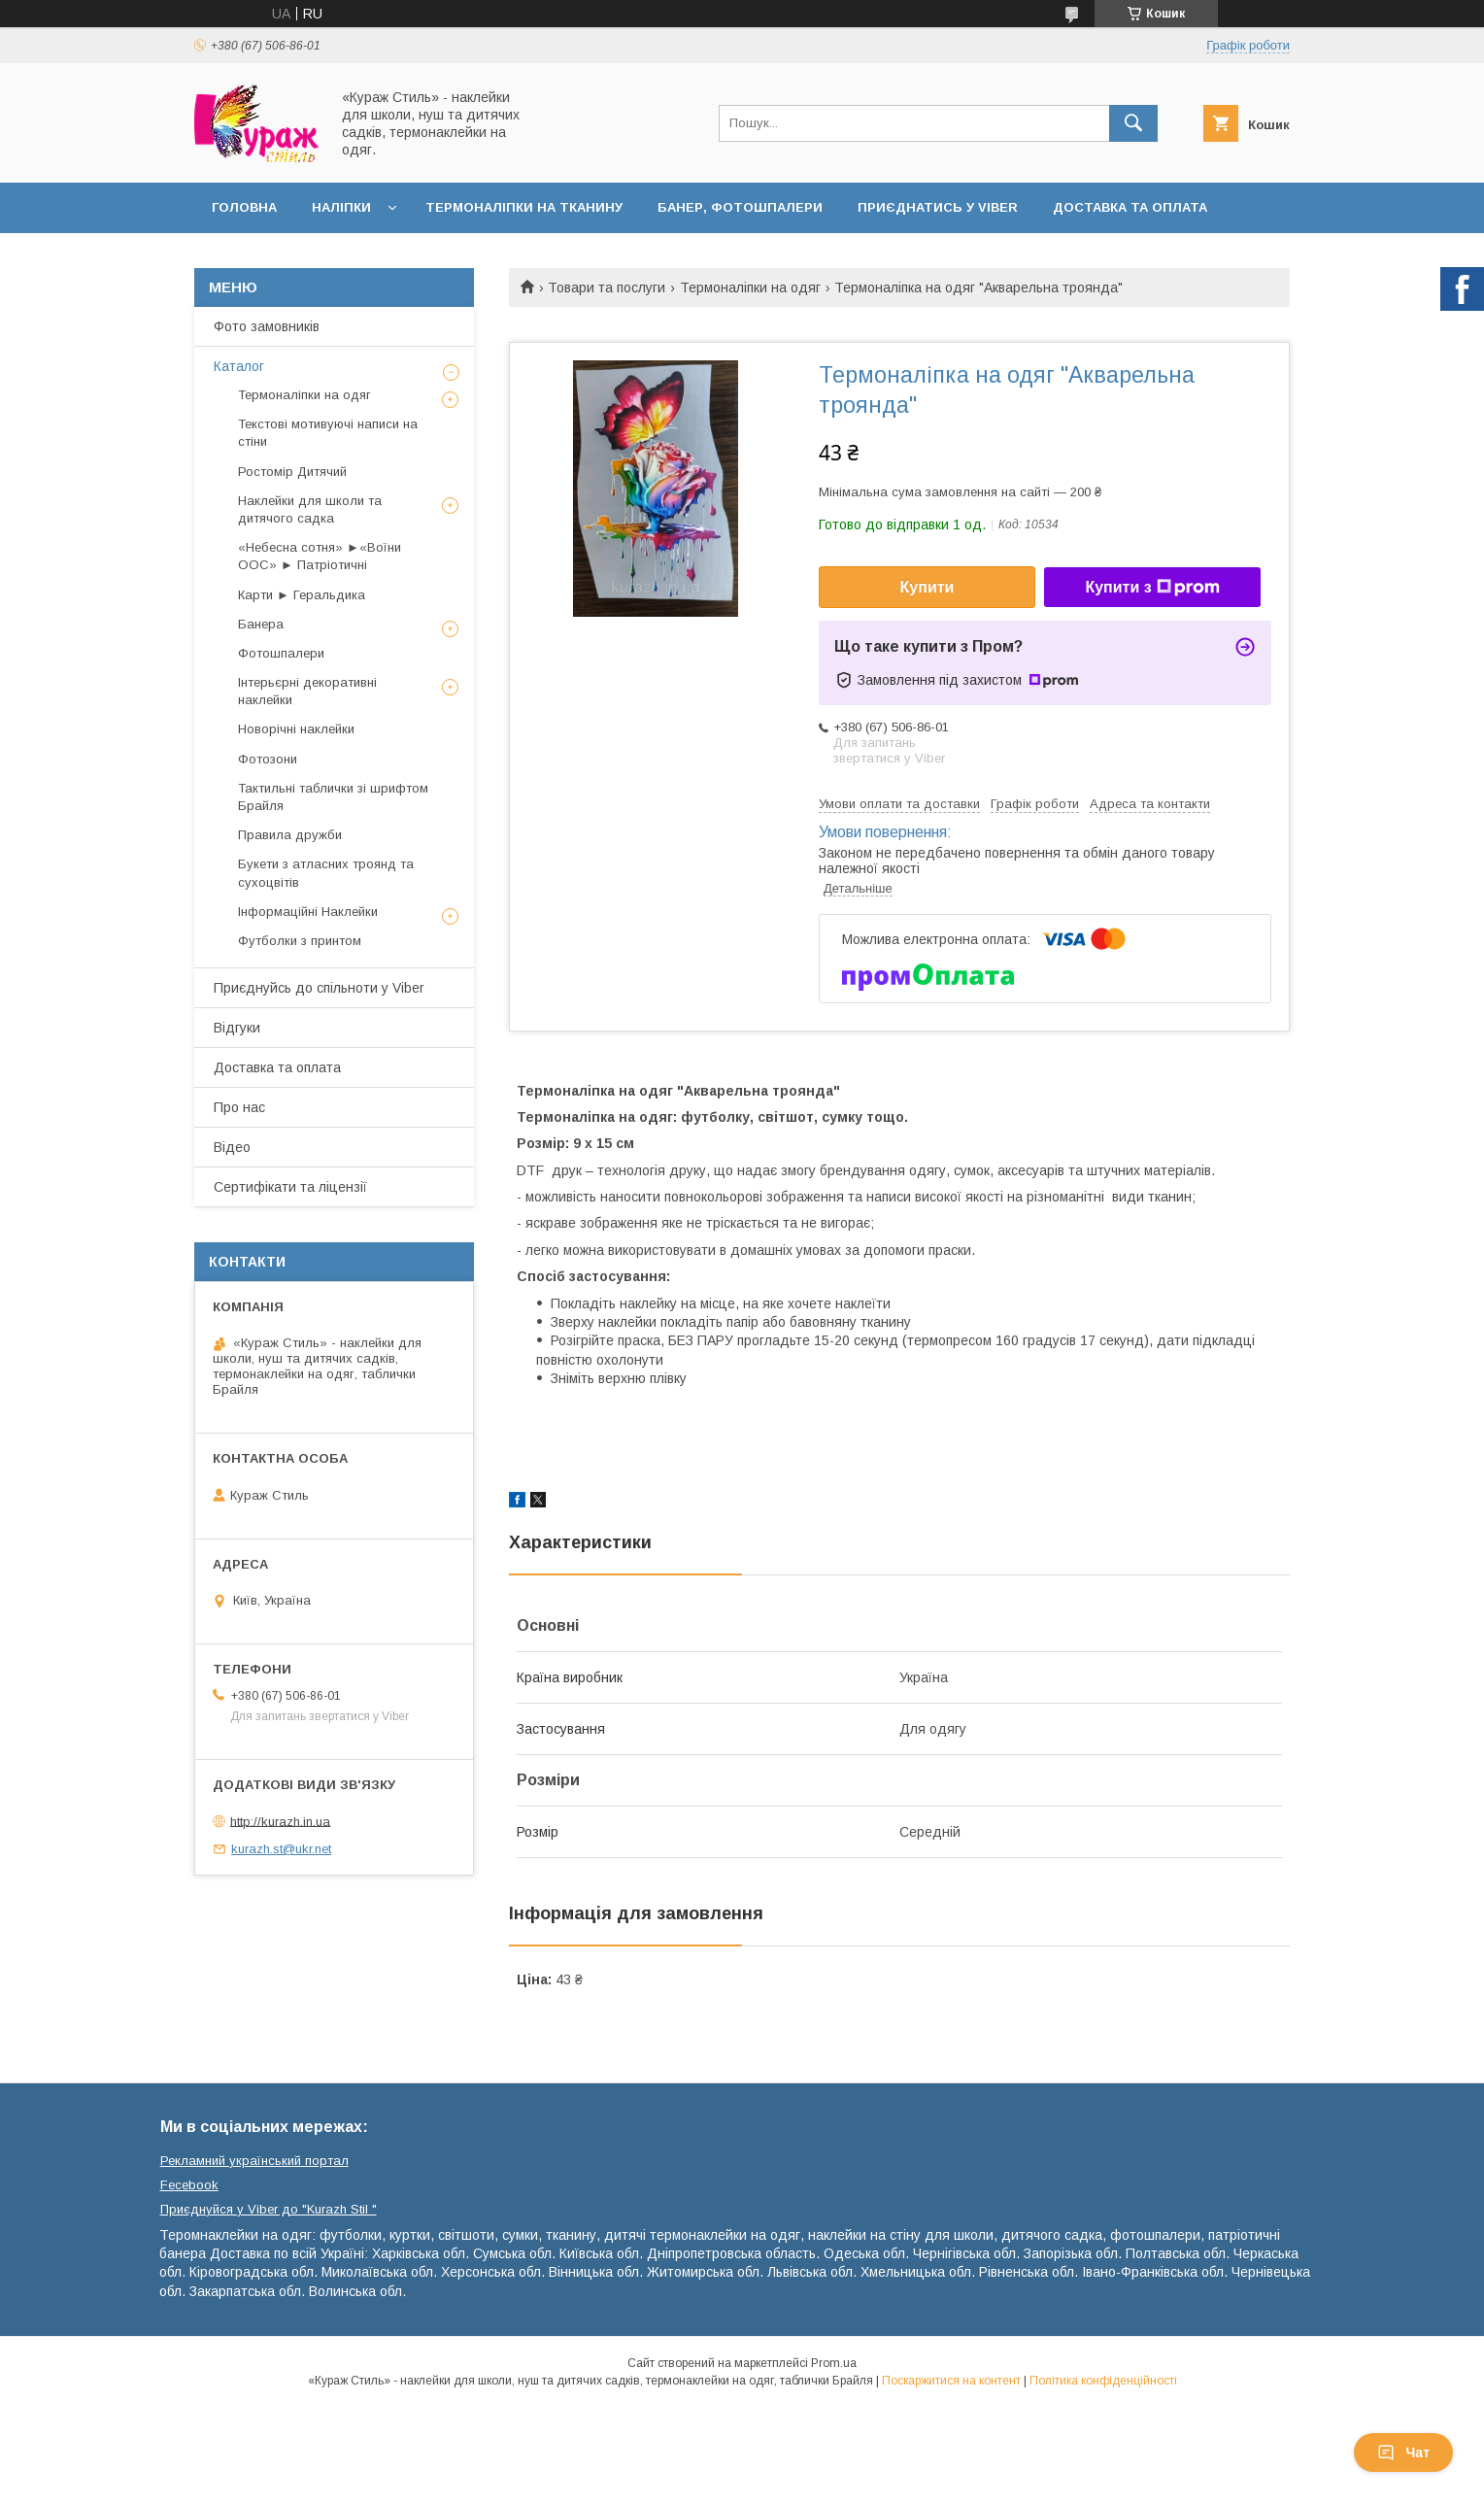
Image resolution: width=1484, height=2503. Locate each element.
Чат (1403, 2452)
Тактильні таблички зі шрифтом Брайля (333, 797)
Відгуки (237, 1027)
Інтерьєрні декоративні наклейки (307, 691)
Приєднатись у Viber (938, 207)
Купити (927, 587)
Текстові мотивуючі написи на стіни (328, 433)
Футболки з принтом (299, 940)
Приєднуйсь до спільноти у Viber (319, 988)
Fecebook (189, 2185)
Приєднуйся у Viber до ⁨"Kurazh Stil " (268, 2209)
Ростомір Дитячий (292, 471)
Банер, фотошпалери (740, 207)
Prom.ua (834, 2363)
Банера (261, 624)
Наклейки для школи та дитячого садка (310, 509)
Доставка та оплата (1130, 207)
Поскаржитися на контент (951, 2380)
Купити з (1152, 587)
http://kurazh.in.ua (280, 1820)
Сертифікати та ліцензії (290, 1187)
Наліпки (341, 207)
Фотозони (267, 759)
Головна (244, 207)
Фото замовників (267, 326)
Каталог (239, 366)
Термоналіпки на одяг (750, 287)
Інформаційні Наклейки (308, 911)
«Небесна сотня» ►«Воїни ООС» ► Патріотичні (319, 556)
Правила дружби (290, 835)
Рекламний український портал (254, 2160)
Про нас (239, 1107)
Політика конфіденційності (1103, 2380)
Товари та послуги (606, 287)
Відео (232, 1147)
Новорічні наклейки (296, 729)
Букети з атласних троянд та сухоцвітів (326, 873)
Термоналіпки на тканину (524, 207)
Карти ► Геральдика (301, 595)
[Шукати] (1133, 123)
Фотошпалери (281, 653)
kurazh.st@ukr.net (281, 1849)
